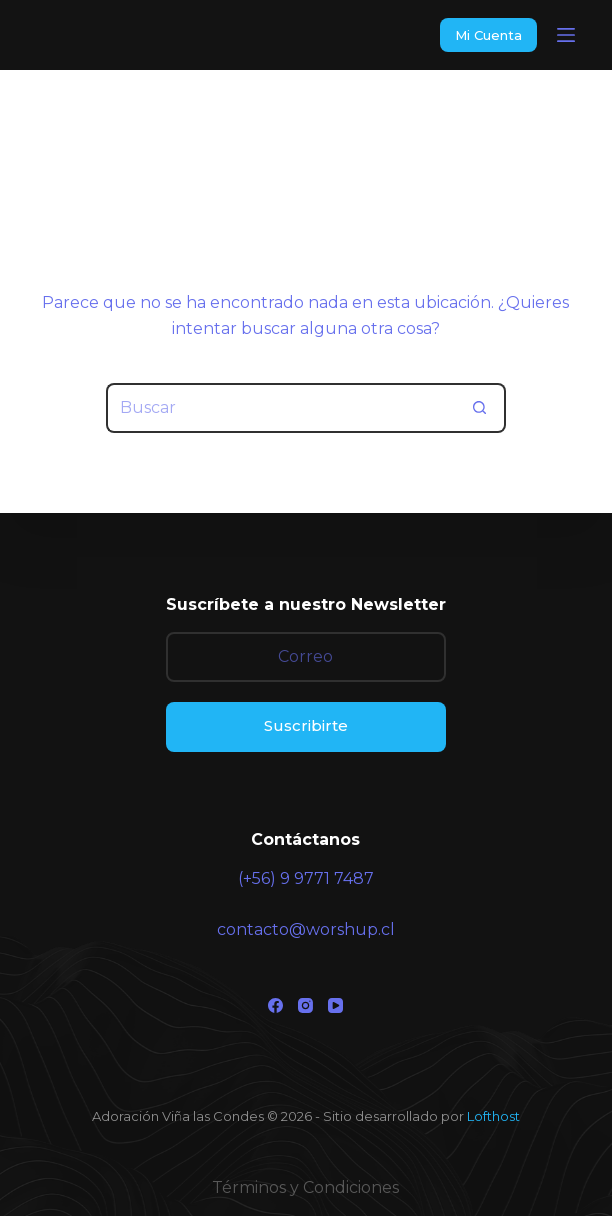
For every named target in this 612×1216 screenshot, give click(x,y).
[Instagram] (305, 1005)
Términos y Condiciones (305, 1187)
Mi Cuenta (488, 35)
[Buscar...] (281, 408)
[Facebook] (275, 1005)
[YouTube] (335, 1005)
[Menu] (566, 35)
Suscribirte (306, 725)
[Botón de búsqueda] (481, 408)
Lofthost (493, 1116)
